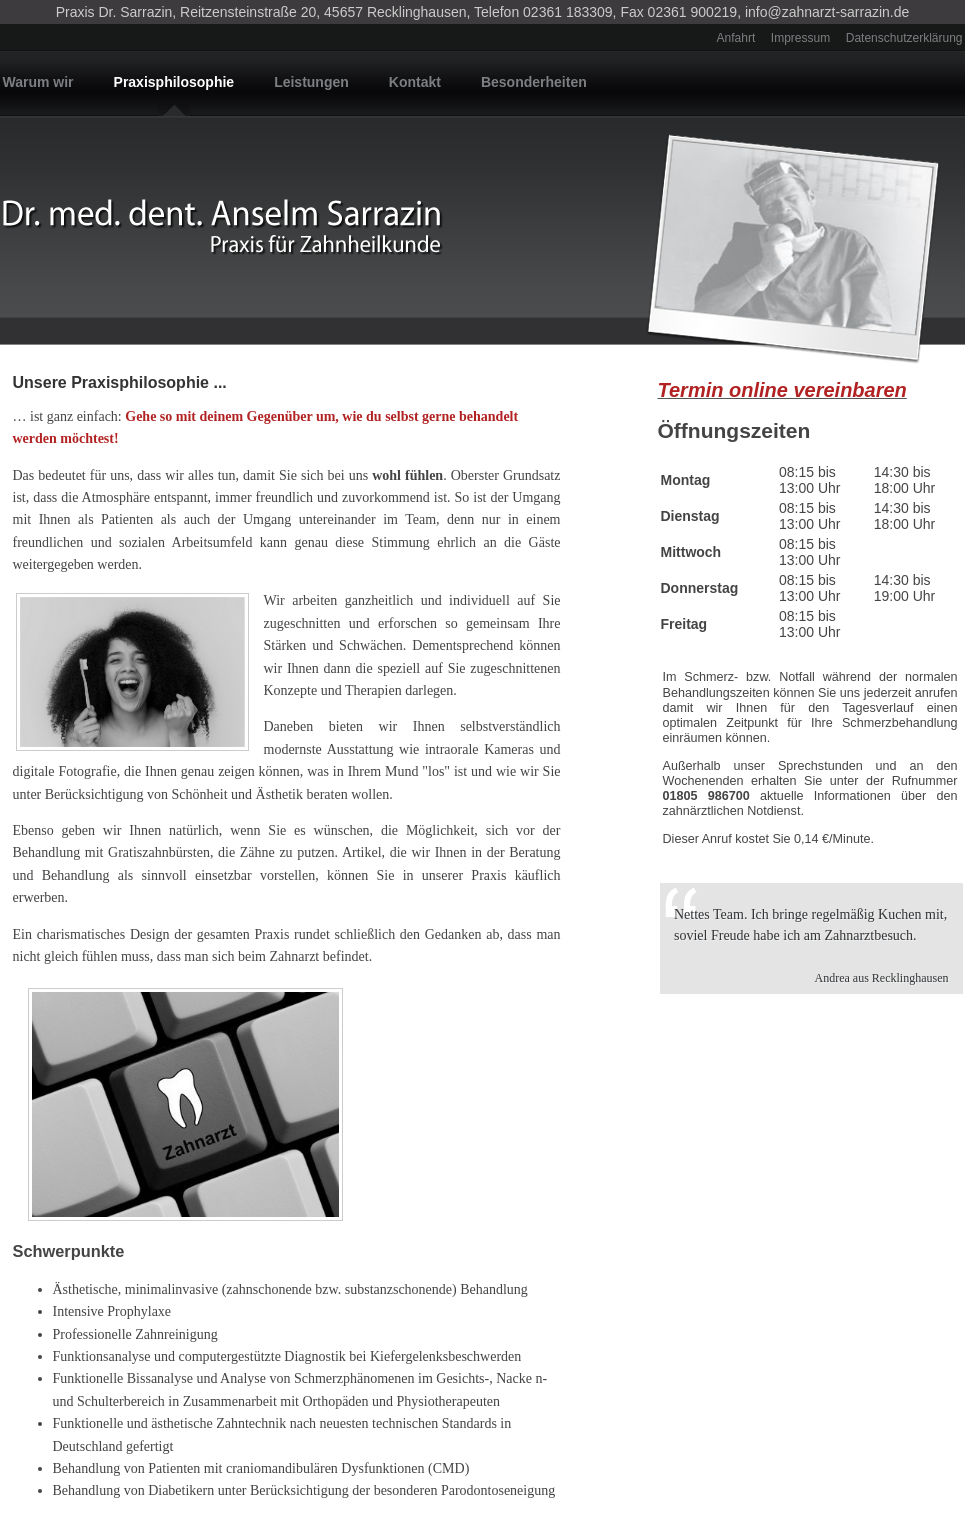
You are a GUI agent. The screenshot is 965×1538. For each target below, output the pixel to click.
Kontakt (415, 82)
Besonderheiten (534, 82)
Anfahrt (736, 38)
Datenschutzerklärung (904, 38)
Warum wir (38, 82)
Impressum (800, 38)
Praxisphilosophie (174, 82)
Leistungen (311, 82)
